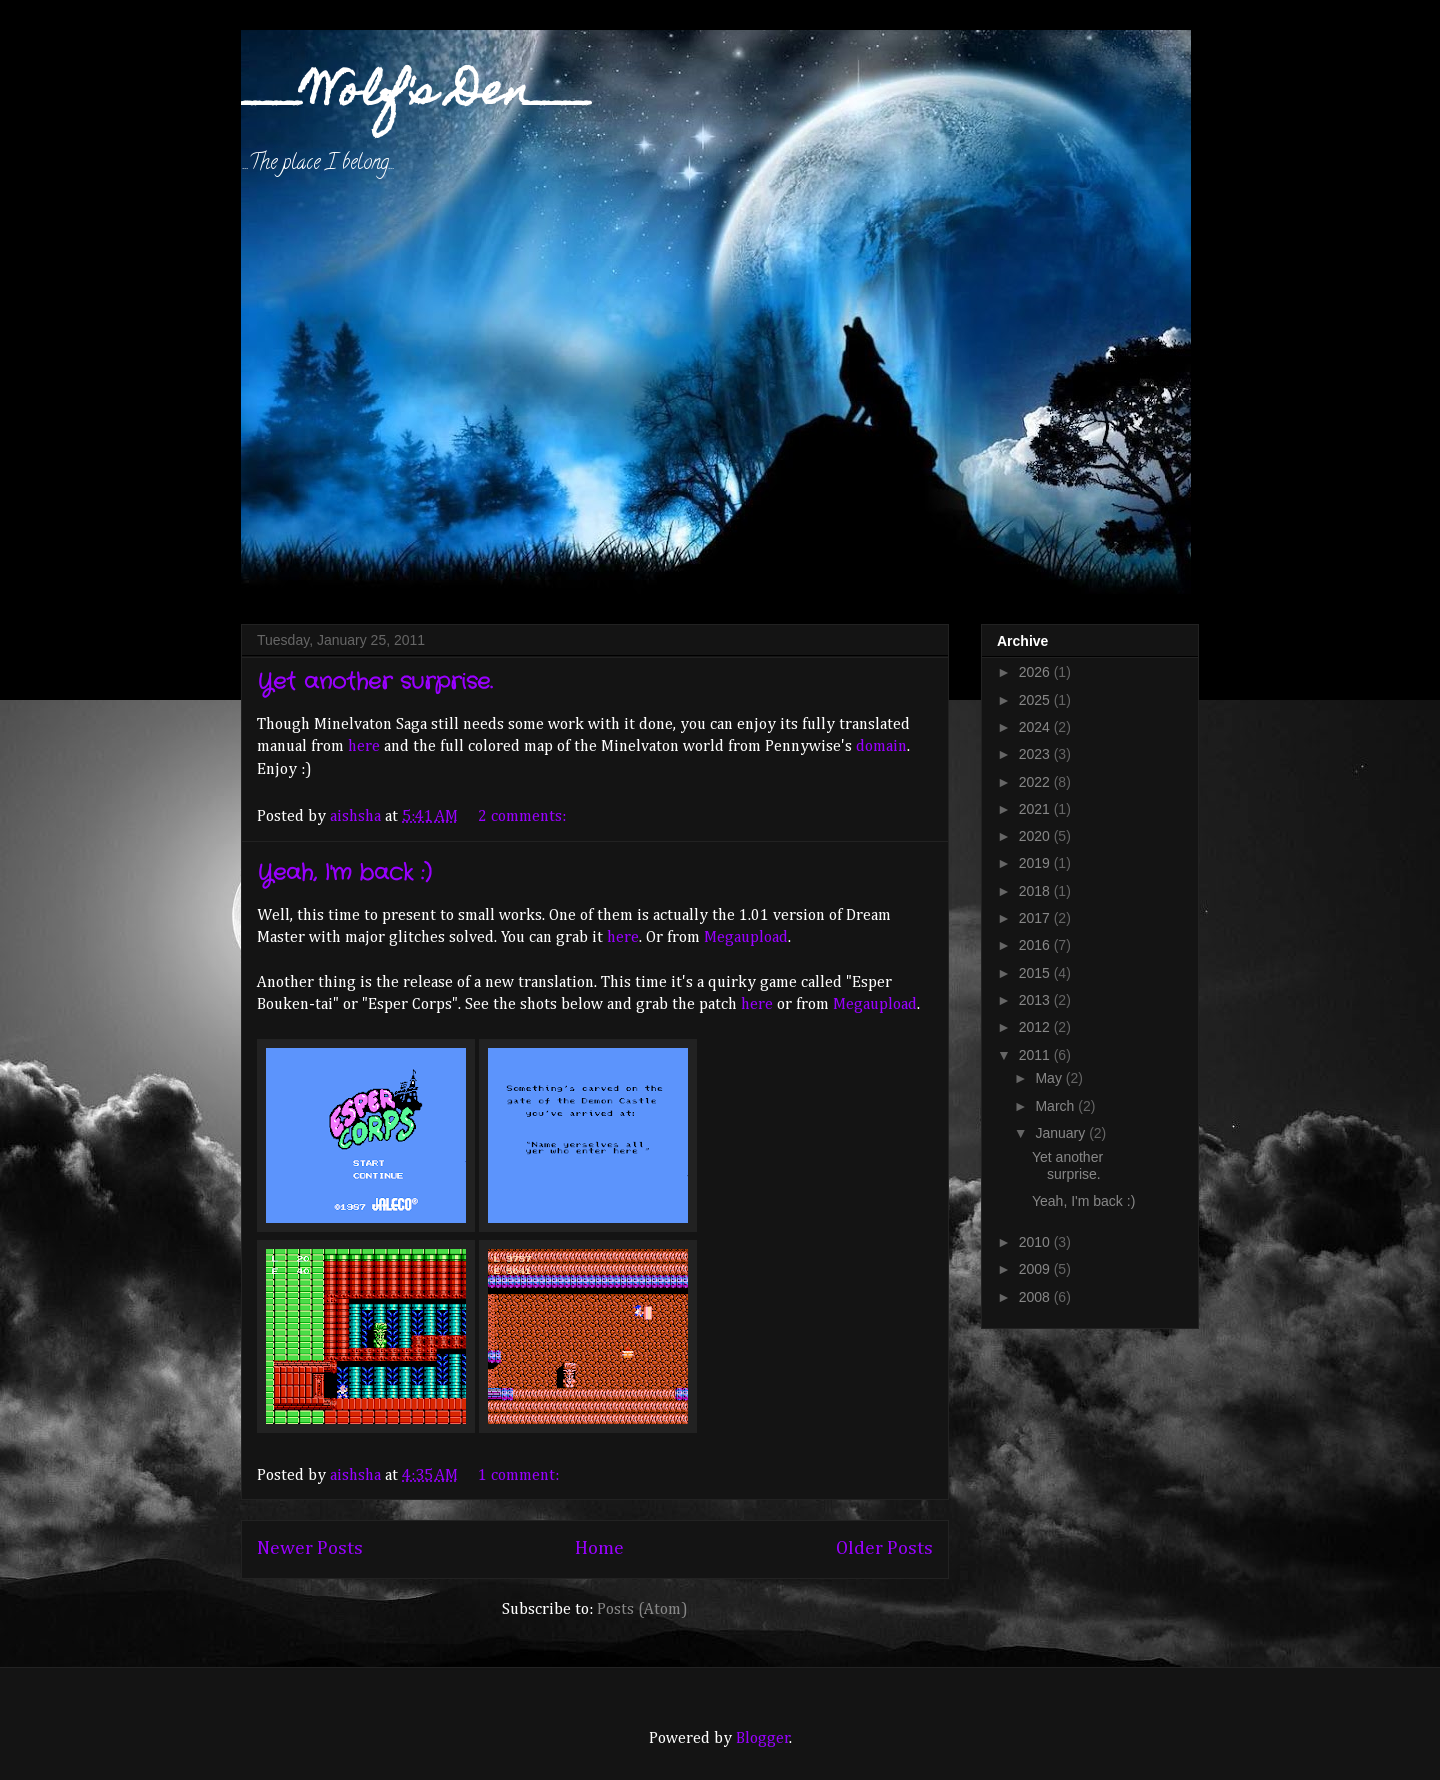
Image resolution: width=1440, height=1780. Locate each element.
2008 (1036, 1297)
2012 (1036, 1027)
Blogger (763, 1739)
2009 (1036, 1269)
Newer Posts (310, 1548)
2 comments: (524, 817)
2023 (1036, 754)
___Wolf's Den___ (417, 95)
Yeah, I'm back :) (344, 873)
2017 (1036, 918)
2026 (1036, 672)
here (364, 747)
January (1062, 1133)
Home (599, 1548)
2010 (1036, 1242)
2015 (1036, 973)
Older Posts (884, 1548)
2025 (1036, 700)
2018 (1036, 891)
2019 (1036, 863)
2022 (1036, 782)
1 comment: (520, 1476)
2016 (1036, 945)
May (1050, 1078)
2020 (1036, 836)
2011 (1036, 1055)
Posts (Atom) (642, 1610)
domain (881, 747)
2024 (1036, 727)
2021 (1036, 809)
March (1056, 1106)
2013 (1036, 1000)
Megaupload (746, 938)
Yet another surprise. (374, 682)
